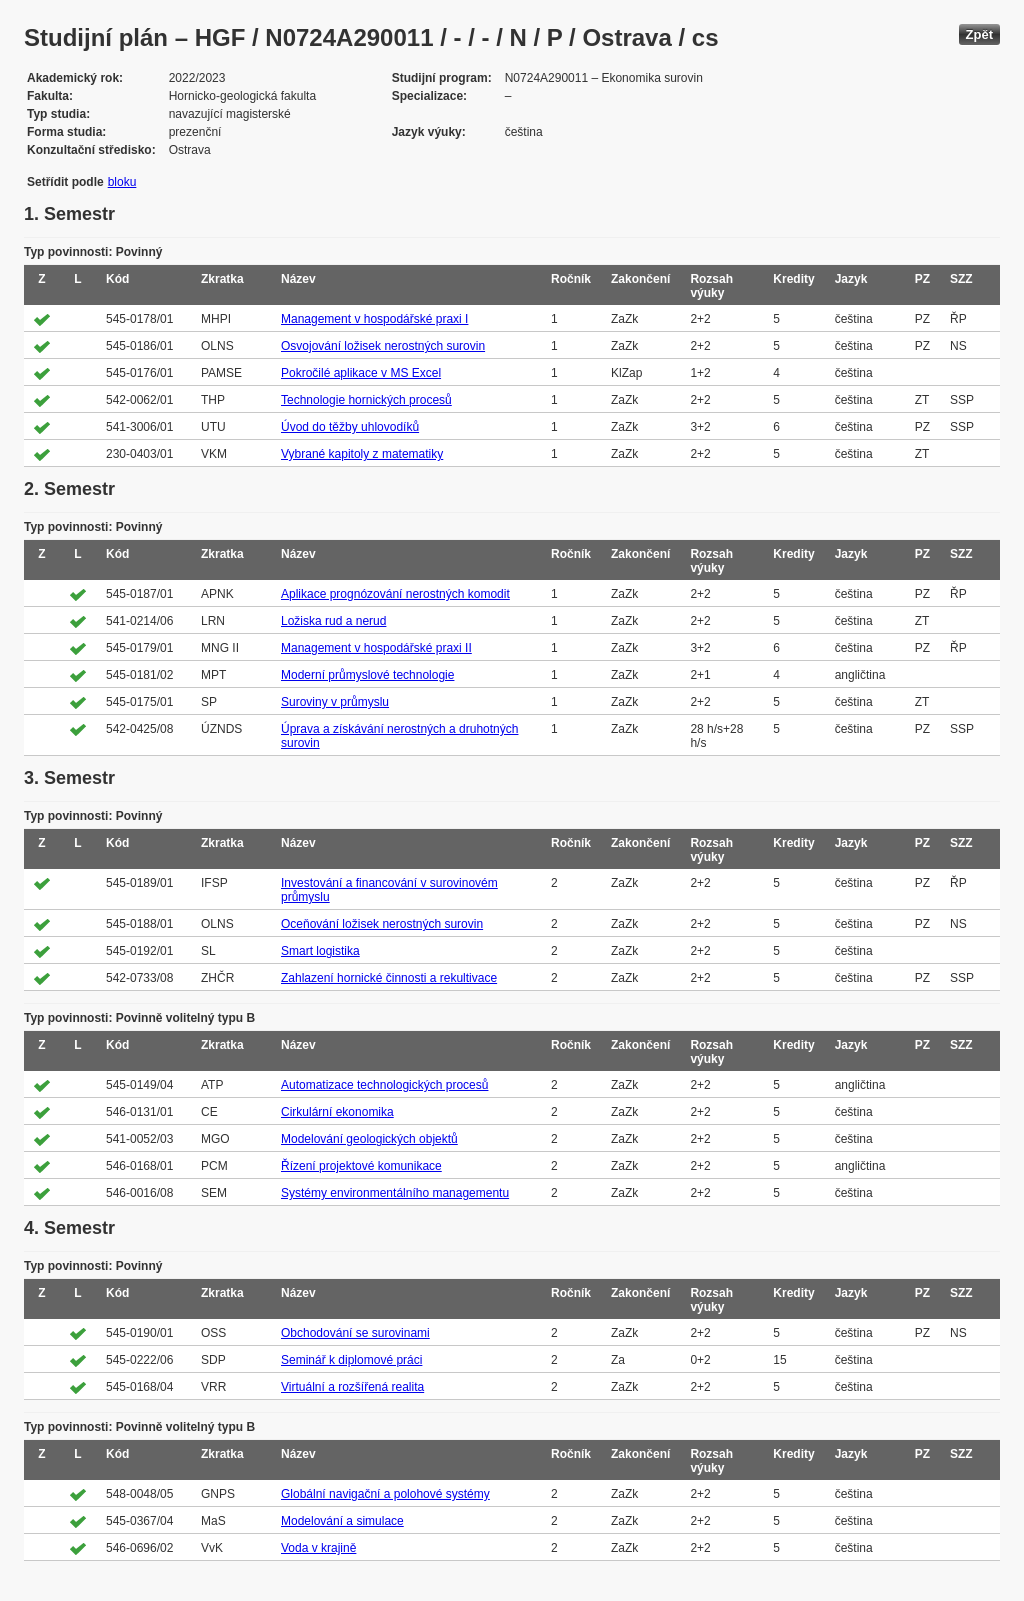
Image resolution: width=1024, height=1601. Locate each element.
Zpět (979, 34)
